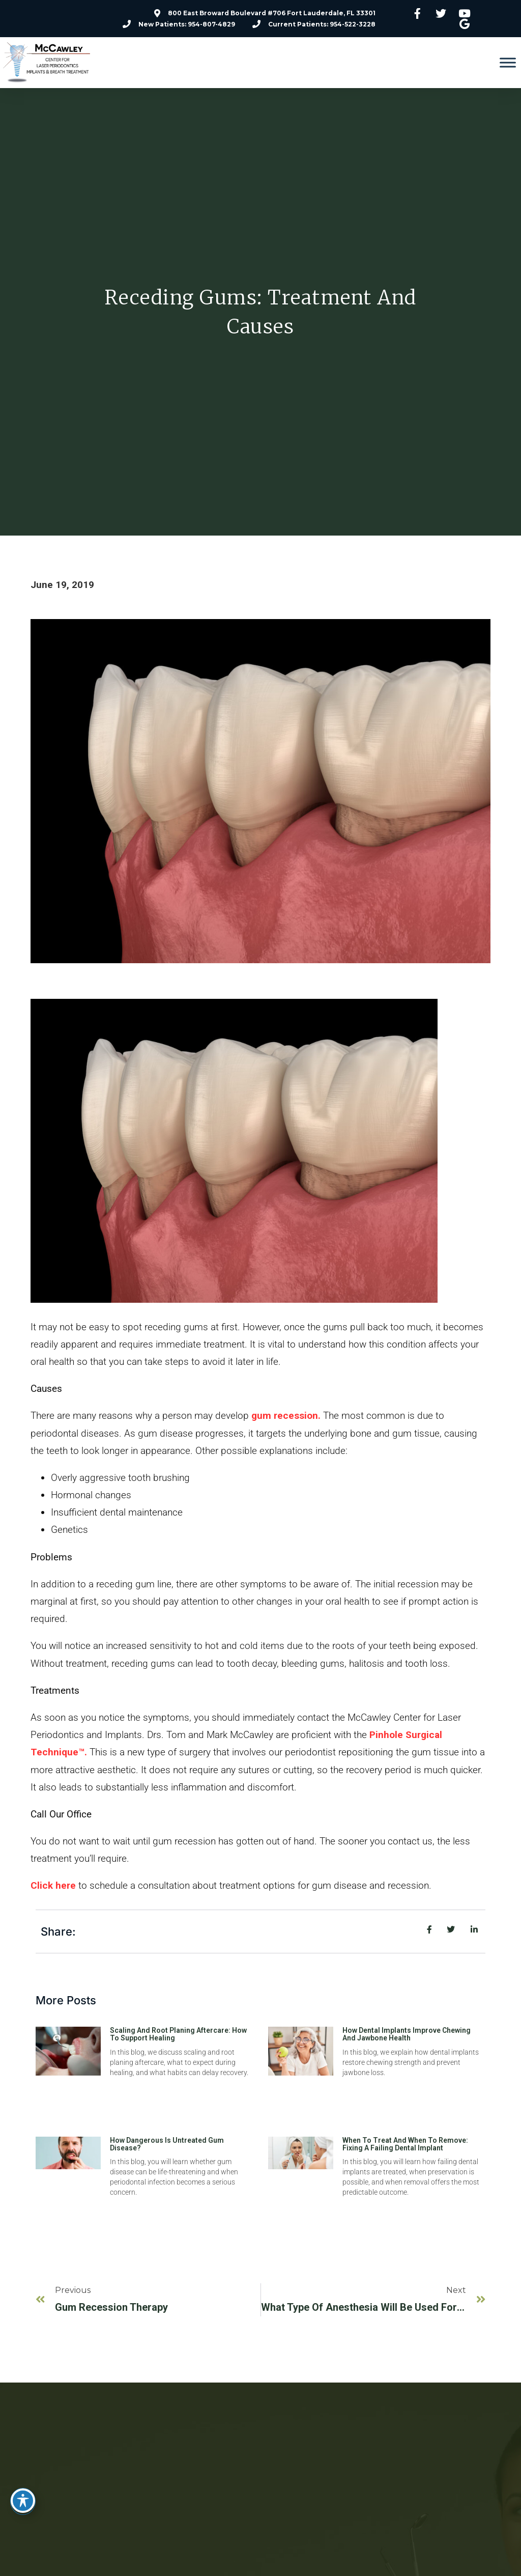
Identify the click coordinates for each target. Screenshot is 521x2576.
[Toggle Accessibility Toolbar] (23, 2500)
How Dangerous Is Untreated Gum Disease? (167, 2144)
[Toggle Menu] (508, 63)
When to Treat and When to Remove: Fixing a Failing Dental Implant (405, 2144)
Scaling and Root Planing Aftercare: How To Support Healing (178, 2034)
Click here (53, 1885)
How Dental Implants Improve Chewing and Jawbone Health (406, 2034)
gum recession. (286, 1415)
